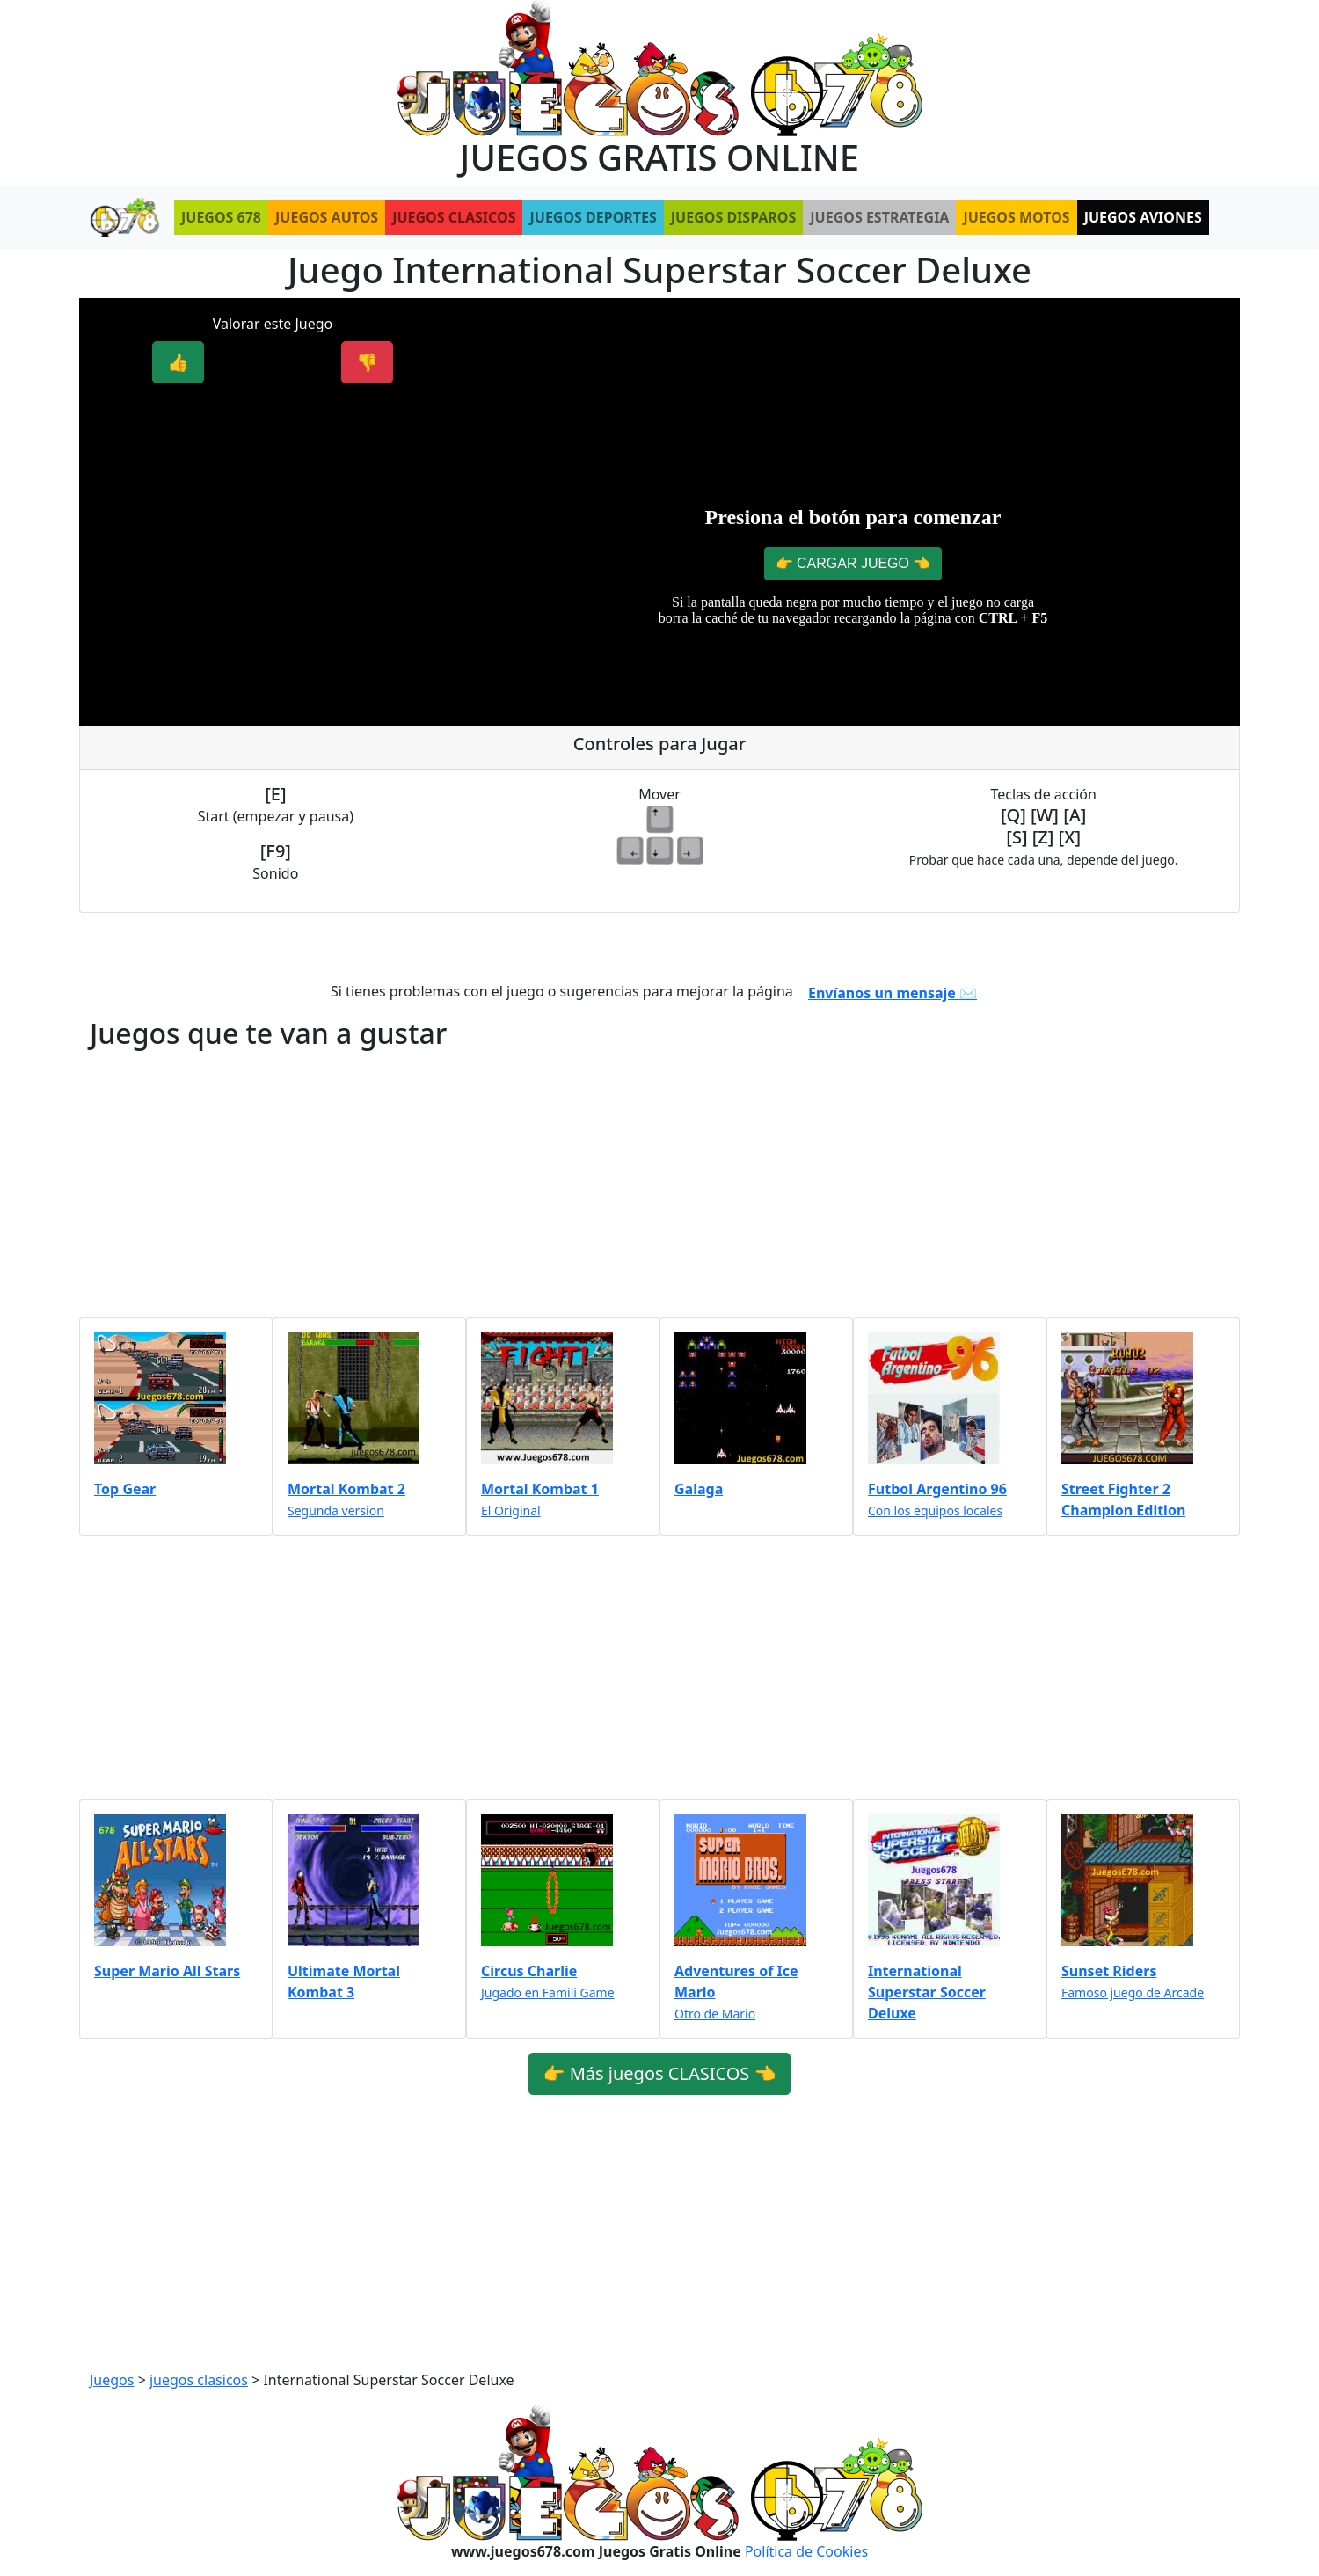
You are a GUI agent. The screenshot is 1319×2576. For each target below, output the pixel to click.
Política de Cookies (806, 2551)
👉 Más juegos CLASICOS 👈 (659, 2073)
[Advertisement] (272, 521)
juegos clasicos (198, 2380)
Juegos (112, 2380)
